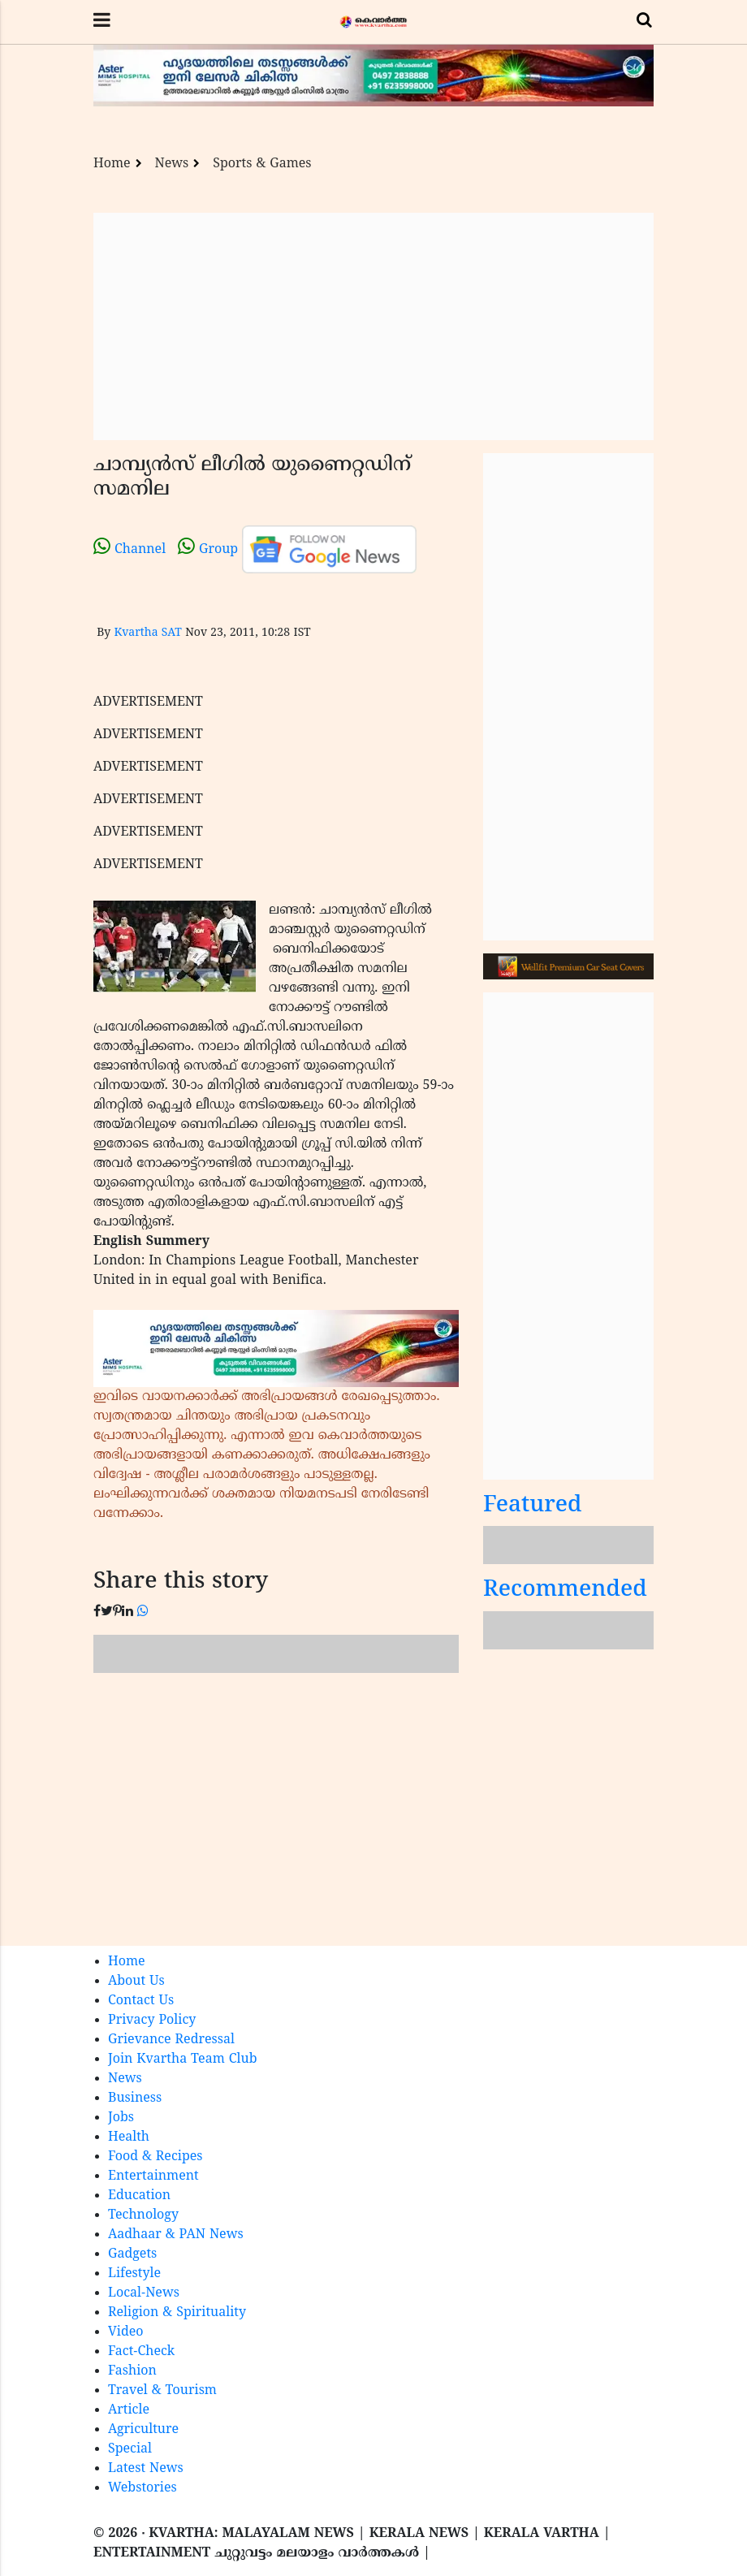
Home (112, 164)
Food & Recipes (155, 2157)
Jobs (121, 2118)
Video (126, 2332)
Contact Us (141, 2001)
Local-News (143, 2293)
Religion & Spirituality (177, 2313)
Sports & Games (262, 164)
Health (128, 2137)
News (172, 164)
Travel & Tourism (162, 2391)
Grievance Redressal (171, 2040)
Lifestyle (134, 2274)
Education (139, 2196)
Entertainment (153, 2176)
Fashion (132, 2371)
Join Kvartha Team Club (182, 2059)
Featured (532, 1506)
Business (135, 2098)
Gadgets (132, 2254)
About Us (136, 1981)
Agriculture (143, 2430)
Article (128, 2410)
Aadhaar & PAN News (176, 2235)
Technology (143, 2215)
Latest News (146, 2469)
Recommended (565, 1590)
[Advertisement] (373, 326)
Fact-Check (141, 2352)
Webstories (142, 2488)
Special (130, 2449)
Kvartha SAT (147, 633)
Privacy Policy (152, 2020)
